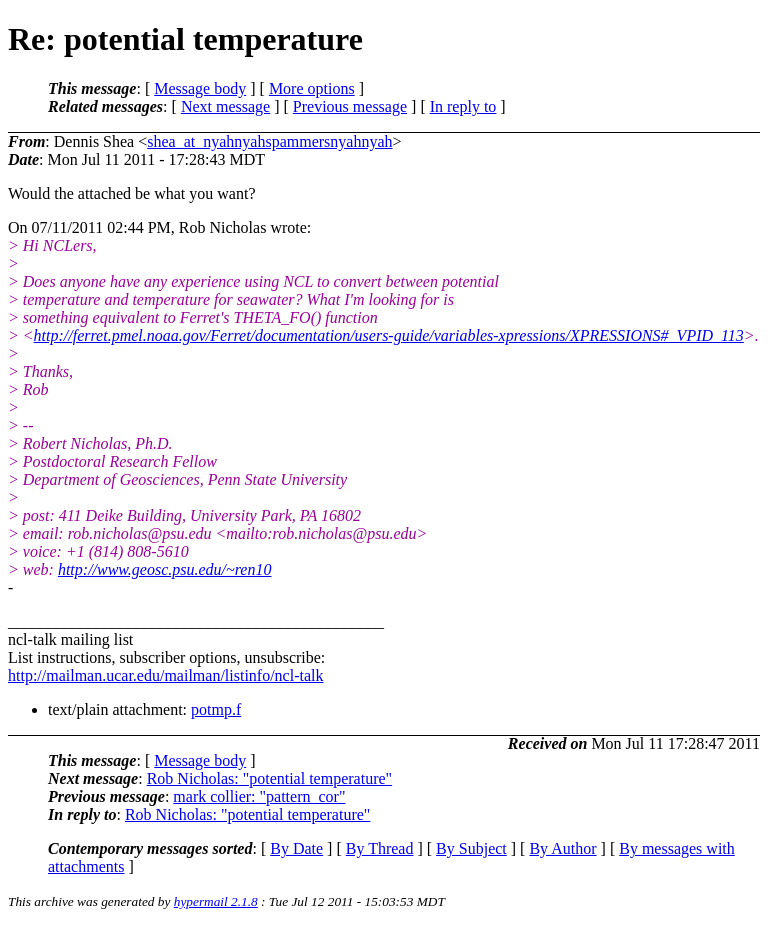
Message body (200, 88)
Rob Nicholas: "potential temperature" (269, 778)
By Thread (380, 848)
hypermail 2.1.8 (216, 901)
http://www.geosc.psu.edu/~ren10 (165, 569)
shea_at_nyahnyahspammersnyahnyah (269, 141)
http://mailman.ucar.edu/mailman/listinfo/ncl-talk (165, 675)
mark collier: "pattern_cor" (259, 796)
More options (312, 88)
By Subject (471, 848)
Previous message (350, 106)
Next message (225, 106)
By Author (562, 848)
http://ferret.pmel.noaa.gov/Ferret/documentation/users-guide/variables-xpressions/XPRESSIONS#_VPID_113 (389, 335)
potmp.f (216, 709)
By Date (296, 848)
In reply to (463, 106)
